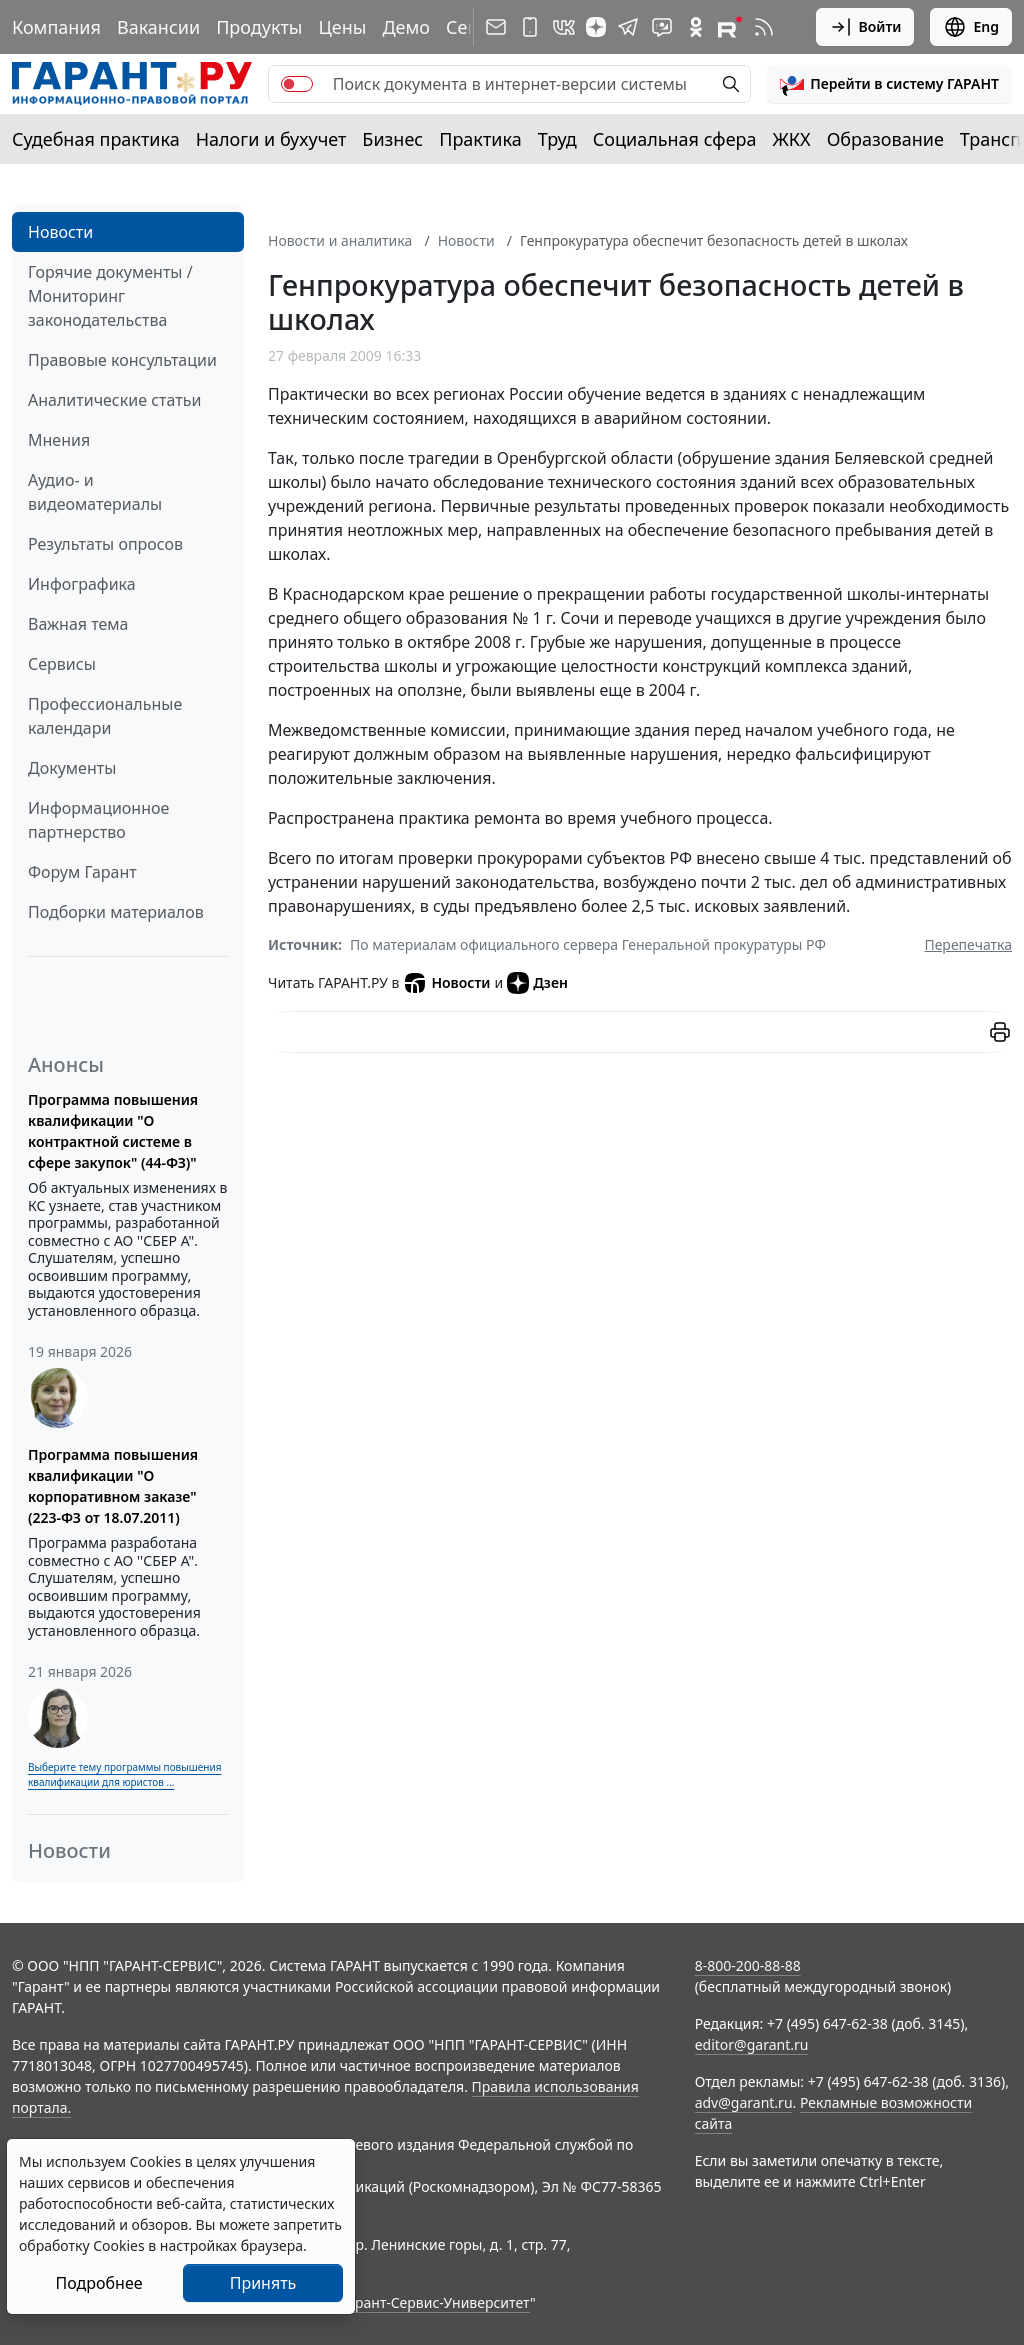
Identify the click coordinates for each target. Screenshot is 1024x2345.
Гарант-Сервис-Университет (435, 2302)
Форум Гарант (82, 872)
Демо (406, 27)
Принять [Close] (263, 2283)
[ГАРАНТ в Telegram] (628, 27)
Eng (971, 27)
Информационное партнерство (98, 820)
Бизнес (392, 139)
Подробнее (98, 2283)
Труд (557, 139)
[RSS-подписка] (764, 27)
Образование (885, 139)
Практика (480, 139)
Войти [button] (865, 27)
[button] (889, 84)
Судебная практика (96, 139)
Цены (342, 27)
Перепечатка (968, 944)
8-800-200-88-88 (748, 1965)
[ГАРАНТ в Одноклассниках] (696, 27)
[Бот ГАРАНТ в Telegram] (662, 27)
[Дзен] (596, 27)
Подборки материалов (116, 912)
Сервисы (62, 664)
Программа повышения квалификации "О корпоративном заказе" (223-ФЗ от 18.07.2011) (113, 1486)
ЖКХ (792, 139)
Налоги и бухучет (271, 139)
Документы (72, 768)
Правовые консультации (122, 360)
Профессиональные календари (105, 716)
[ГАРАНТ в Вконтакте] (564, 27)
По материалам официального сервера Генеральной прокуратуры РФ (588, 944)
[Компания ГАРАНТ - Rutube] (730, 27)
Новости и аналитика (340, 240)
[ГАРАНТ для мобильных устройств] (530, 27)
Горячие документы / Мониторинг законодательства (110, 296)
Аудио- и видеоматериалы (95, 492)
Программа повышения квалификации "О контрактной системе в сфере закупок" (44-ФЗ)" (113, 1131)
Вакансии (158, 27)
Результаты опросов (105, 544)
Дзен (537, 983)
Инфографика (82, 584)
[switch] (297, 84)
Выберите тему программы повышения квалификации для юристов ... (124, 1774)
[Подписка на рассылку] (496, 27)
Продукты (259, 27)
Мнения (59, 440)
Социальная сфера (675, 139)
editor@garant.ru (752, 2044)
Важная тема (78, 624)
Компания (56, 27)
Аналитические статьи (114, 400)
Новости (60, 232)
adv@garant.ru (744, 2102)
